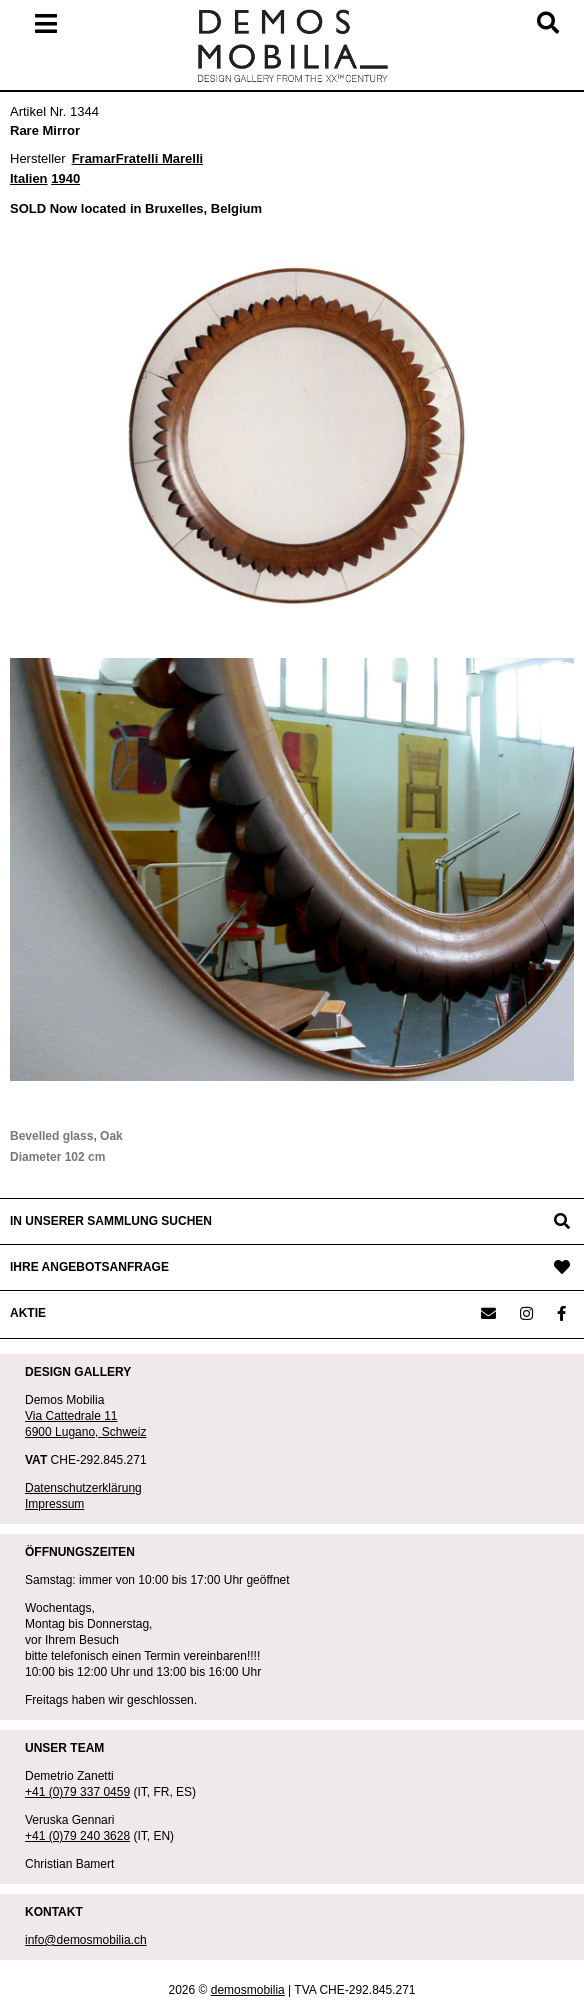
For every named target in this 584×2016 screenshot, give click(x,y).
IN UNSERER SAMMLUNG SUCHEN (111, 1221)
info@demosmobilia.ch (86, 1940)
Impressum (54, 1504)
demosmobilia (248, 1990)
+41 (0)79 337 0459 (77, 1792)
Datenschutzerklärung (83, 1488)
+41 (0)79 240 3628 (77, 1836)
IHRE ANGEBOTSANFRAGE (89, 1267)
